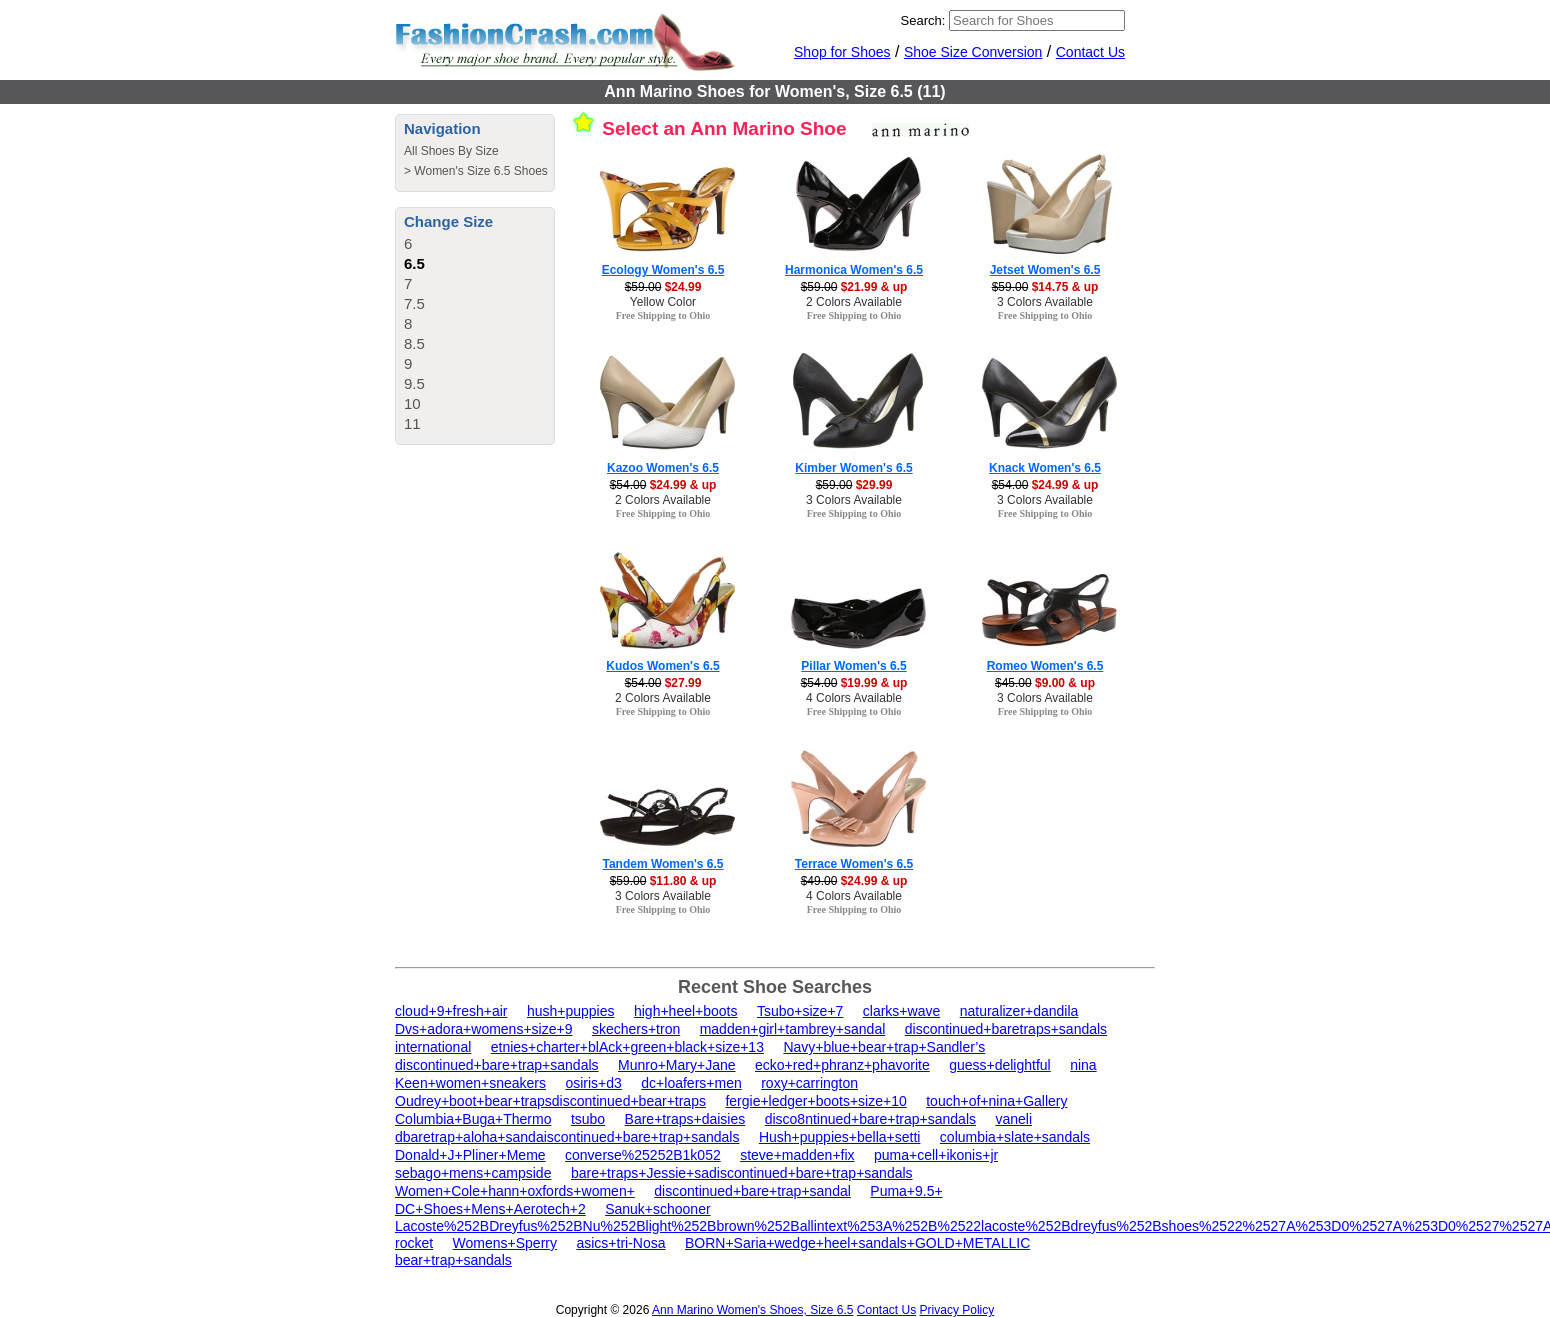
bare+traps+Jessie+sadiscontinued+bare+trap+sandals (742, 1173)
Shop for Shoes (842, 52)
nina (1083, 1065)
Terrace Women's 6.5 (854, 864)
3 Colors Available (1045, 302)
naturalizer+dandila (1019, 1011)
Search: (923, 20)
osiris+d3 (593, 1083)
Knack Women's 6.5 (1045, 468)
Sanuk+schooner (657, 1209)
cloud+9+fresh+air (451, 1011)
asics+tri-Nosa (620, 1243)
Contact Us (1090, 52)
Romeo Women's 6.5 (1045, 666)
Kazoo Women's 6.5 (663, 468)
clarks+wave (901, 1011)
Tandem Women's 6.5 (662, 864)
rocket (414, 1243)
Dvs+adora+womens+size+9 (483, 1029)
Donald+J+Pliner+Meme (470, 1155)
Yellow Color (663, 302)
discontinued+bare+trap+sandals (497, 1065)
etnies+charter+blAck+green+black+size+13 (627, 1047)
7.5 (414, 303)
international (433, 1047)
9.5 (414, 383)
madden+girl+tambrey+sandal (793, 1029)
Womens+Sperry (505, 1243)
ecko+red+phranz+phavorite (842, 1065)
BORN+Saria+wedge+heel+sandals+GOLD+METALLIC (857, 1243)
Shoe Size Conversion (973, 52)
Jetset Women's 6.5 (1045, 270)
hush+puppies (571, 1011)
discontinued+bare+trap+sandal (752, 1191)
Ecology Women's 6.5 (663, 270)
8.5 (414, 343)
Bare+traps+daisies (685, 1119)
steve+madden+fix (797, 1155)
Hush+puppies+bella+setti (840, 1137)
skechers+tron (636, 1029)
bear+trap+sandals (453, 1260)
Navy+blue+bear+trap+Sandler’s (884, 1047)
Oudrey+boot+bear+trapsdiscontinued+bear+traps (550, 1101)
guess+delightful (1000, 1065)
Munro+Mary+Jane (677, 1065)
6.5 (414, 263)
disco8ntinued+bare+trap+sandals (870, 1119)
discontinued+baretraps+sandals (1006, 1029)
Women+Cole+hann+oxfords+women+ (515, 1191)
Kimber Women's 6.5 (853, 468)
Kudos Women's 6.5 (662, 666)
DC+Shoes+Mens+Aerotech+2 (490, 1209)
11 (412, 423)
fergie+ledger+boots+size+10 (815, 1101)
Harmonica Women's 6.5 (854, 270)
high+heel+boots (686, 1011)
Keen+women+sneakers (470, 1083)
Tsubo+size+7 (800, 1011)
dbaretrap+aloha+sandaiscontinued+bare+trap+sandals (567, 1137)
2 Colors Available (854, 302)
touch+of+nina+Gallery (996, 1101)
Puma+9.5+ (906, 1191)
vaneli (1013, 1119)
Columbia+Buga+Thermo (473, 1119)
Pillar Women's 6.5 (853, 666)
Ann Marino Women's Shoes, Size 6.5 (753, 1310)
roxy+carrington (809, 1083)
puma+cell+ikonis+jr (936, 1155)
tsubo (588, 1119)
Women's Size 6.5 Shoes (480, 171)
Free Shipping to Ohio (663, 315)
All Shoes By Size (451, 151)
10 (412, 403)
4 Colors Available (854, 698)
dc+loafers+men (691, 1083)
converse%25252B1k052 (643, 1155)
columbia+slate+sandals (1015, 1137)
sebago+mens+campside (473, 1173)
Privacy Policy (957, 1310)
